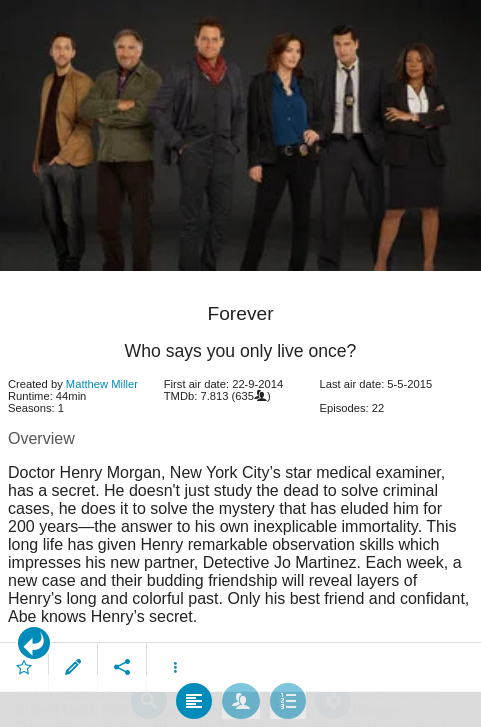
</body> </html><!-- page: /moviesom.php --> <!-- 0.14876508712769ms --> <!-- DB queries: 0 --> (240, 363)
